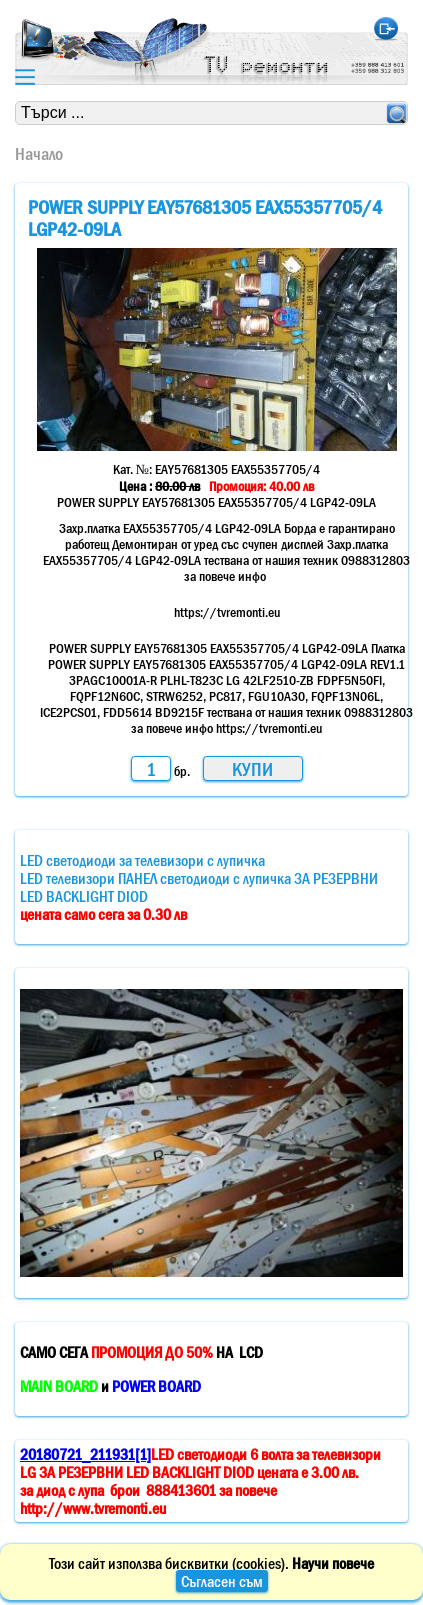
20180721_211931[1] (85, 1454)
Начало (39, 154)
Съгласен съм (222, 1581)
